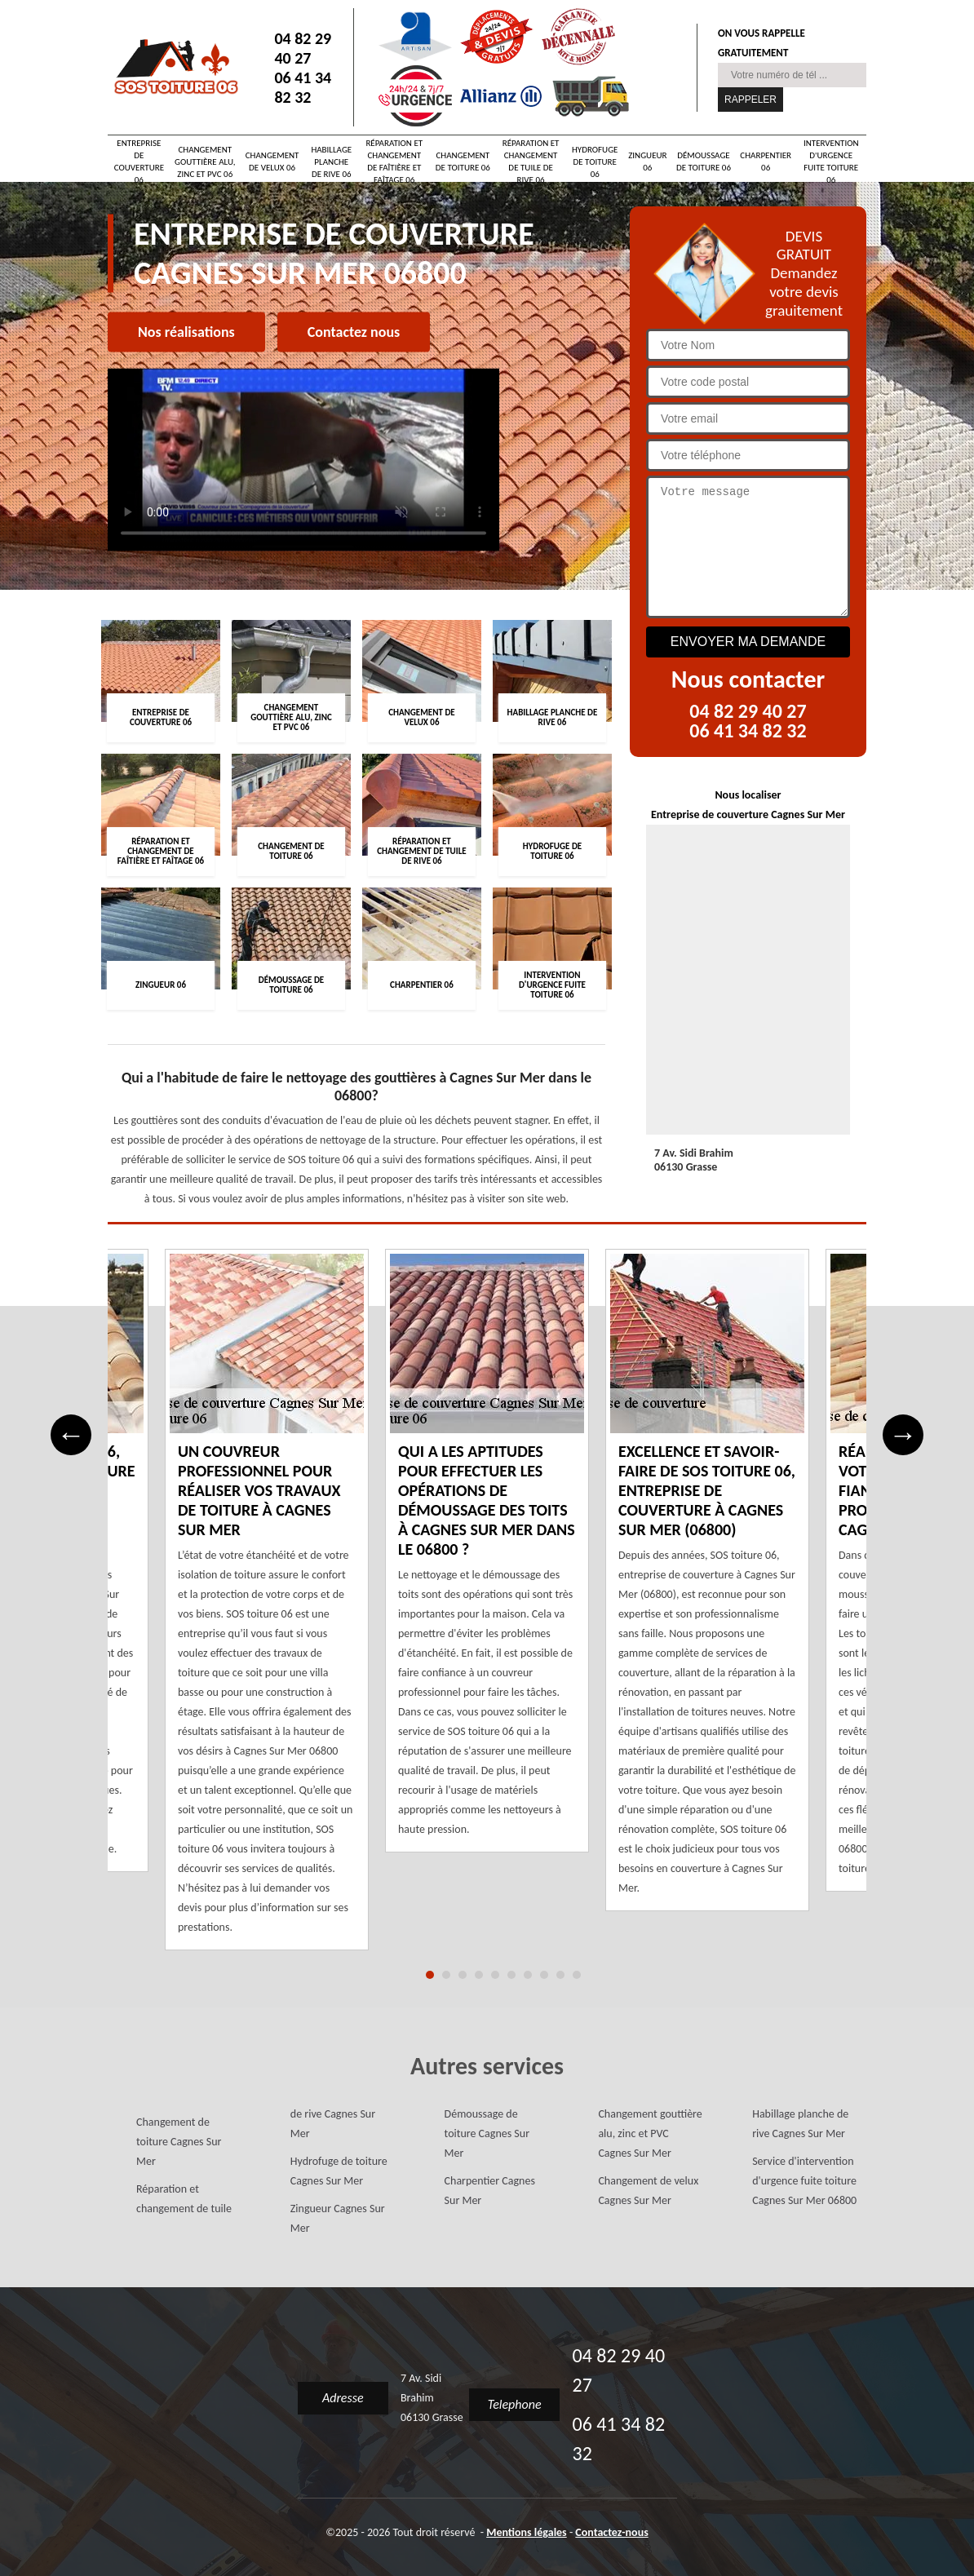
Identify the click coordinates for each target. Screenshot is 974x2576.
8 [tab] (544, 1975)
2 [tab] (446, 1975)
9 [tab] (560, 1975)
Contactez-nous (611, 2532)
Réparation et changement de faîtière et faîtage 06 (394, 161)
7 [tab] (528, 1975)
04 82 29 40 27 (302, 48)
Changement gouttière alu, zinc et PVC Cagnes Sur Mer (650, 2133)
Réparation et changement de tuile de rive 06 (531, 161)
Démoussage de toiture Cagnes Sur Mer (487, 2133)
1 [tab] (430, 1975)
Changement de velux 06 (272, 161)
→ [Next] (903, 1434)
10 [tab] (577, 1975)
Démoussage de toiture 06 (703, 161)
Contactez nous (354, 332)
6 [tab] (511, 1975)
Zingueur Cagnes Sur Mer (337, 2218)
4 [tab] (479, 1975)
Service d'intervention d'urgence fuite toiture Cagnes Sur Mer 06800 (804, 2180)
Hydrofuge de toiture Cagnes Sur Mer (338, 2171)
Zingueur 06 (647, 161)
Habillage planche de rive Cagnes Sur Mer (800, 2123)
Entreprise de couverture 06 (139, 161)
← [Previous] (71, 1434)
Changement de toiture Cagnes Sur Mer (178, 2141)
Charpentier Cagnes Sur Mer (490, 2190)
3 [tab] (462, 1975)
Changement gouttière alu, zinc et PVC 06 (205, 161)
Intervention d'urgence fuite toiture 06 (831, 161)
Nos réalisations (186, 332)
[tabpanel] (487, 1561)
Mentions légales (526, 2532)
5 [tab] (495, 1975)
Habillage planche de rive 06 (331, 161)
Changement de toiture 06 (463, 161)
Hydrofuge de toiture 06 (595, 161)
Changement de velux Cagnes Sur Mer (648, 2190)
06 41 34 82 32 (302, 87)
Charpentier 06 (765, 161)
